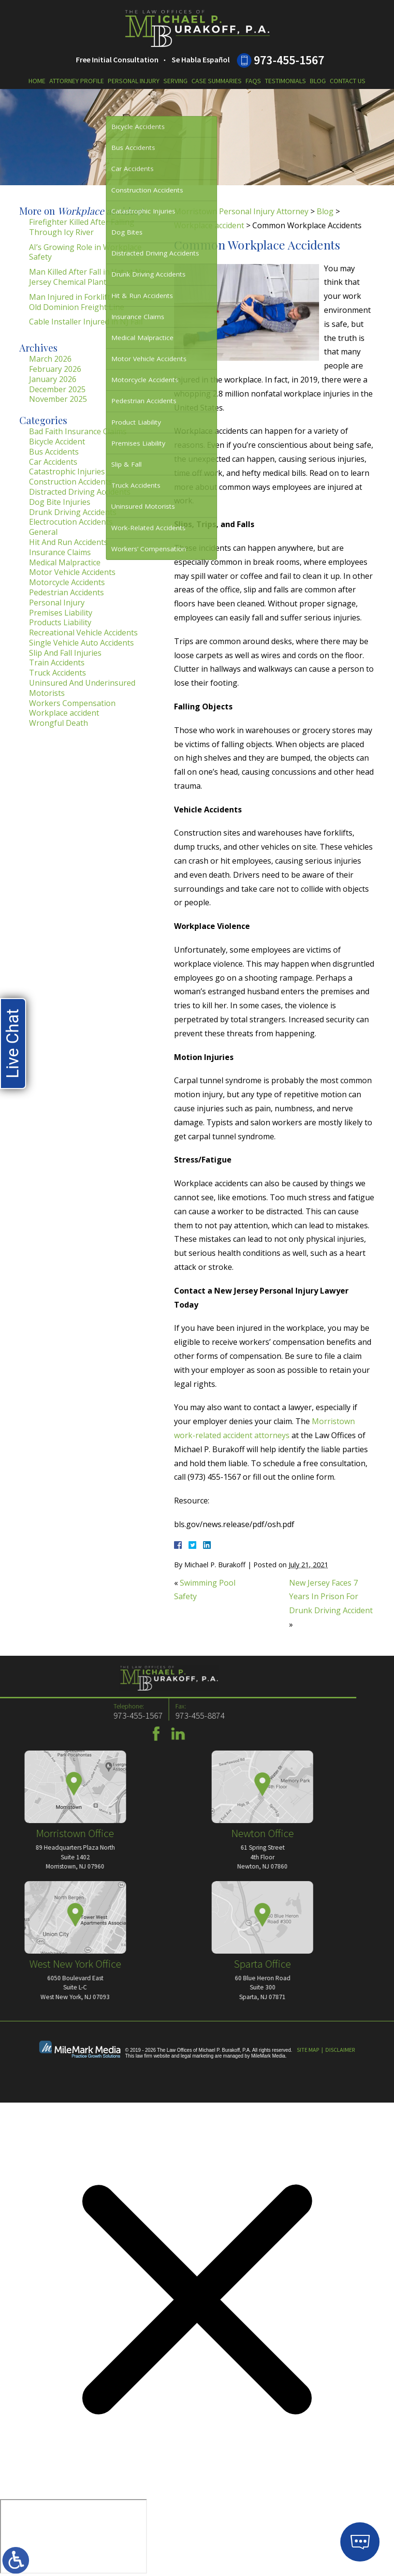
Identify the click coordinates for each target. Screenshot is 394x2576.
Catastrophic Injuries (67, 471)
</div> (73, 2536)
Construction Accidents (70, 481)
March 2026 (50, 358)
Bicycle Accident (57, 441)
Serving (175, 80)
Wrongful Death (58, 723)
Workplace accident (209, 225)
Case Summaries (216, 80)
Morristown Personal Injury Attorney (241, 211)
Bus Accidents (54, 451)
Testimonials (285, 80)
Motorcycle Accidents (67, 582)
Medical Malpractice (65, 562)
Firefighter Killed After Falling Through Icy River (81, 227)
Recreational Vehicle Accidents (83, 632)
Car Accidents (53, 461)
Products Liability (60, 622)
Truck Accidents (57, 672)
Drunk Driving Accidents (73, 512)
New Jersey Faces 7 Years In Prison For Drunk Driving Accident (331, 1596)
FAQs (253, 80)
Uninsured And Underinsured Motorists (82, 687)
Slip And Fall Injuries (65, 653)
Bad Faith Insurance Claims (78, 431)
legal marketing (197, 2056)
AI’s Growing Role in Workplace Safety (85, 252)
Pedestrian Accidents (66, 592)
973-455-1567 (289, 60)
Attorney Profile (76, 80)
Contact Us (347, 80)
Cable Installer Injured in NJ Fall (86, 321)
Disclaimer (340, 2049)
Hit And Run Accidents (68, 542)
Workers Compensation (72, 703)
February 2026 (55, 369)
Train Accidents (57, 662)
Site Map (308, 2049)
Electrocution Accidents (71, 521)
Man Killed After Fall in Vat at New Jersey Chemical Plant (90, 276)
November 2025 (58, 399)
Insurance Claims (60, 552)
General (43, 532)
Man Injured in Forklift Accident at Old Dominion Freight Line (90, 302)
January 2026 (52, 379)
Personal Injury (134, 80)
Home (37, 80)
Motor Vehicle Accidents (72, 572)
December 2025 (57, 389)
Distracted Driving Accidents (80, 491)
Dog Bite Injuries (59, 502)
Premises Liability (60, 612)
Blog (318, 80)
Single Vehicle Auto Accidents (81, 642)
